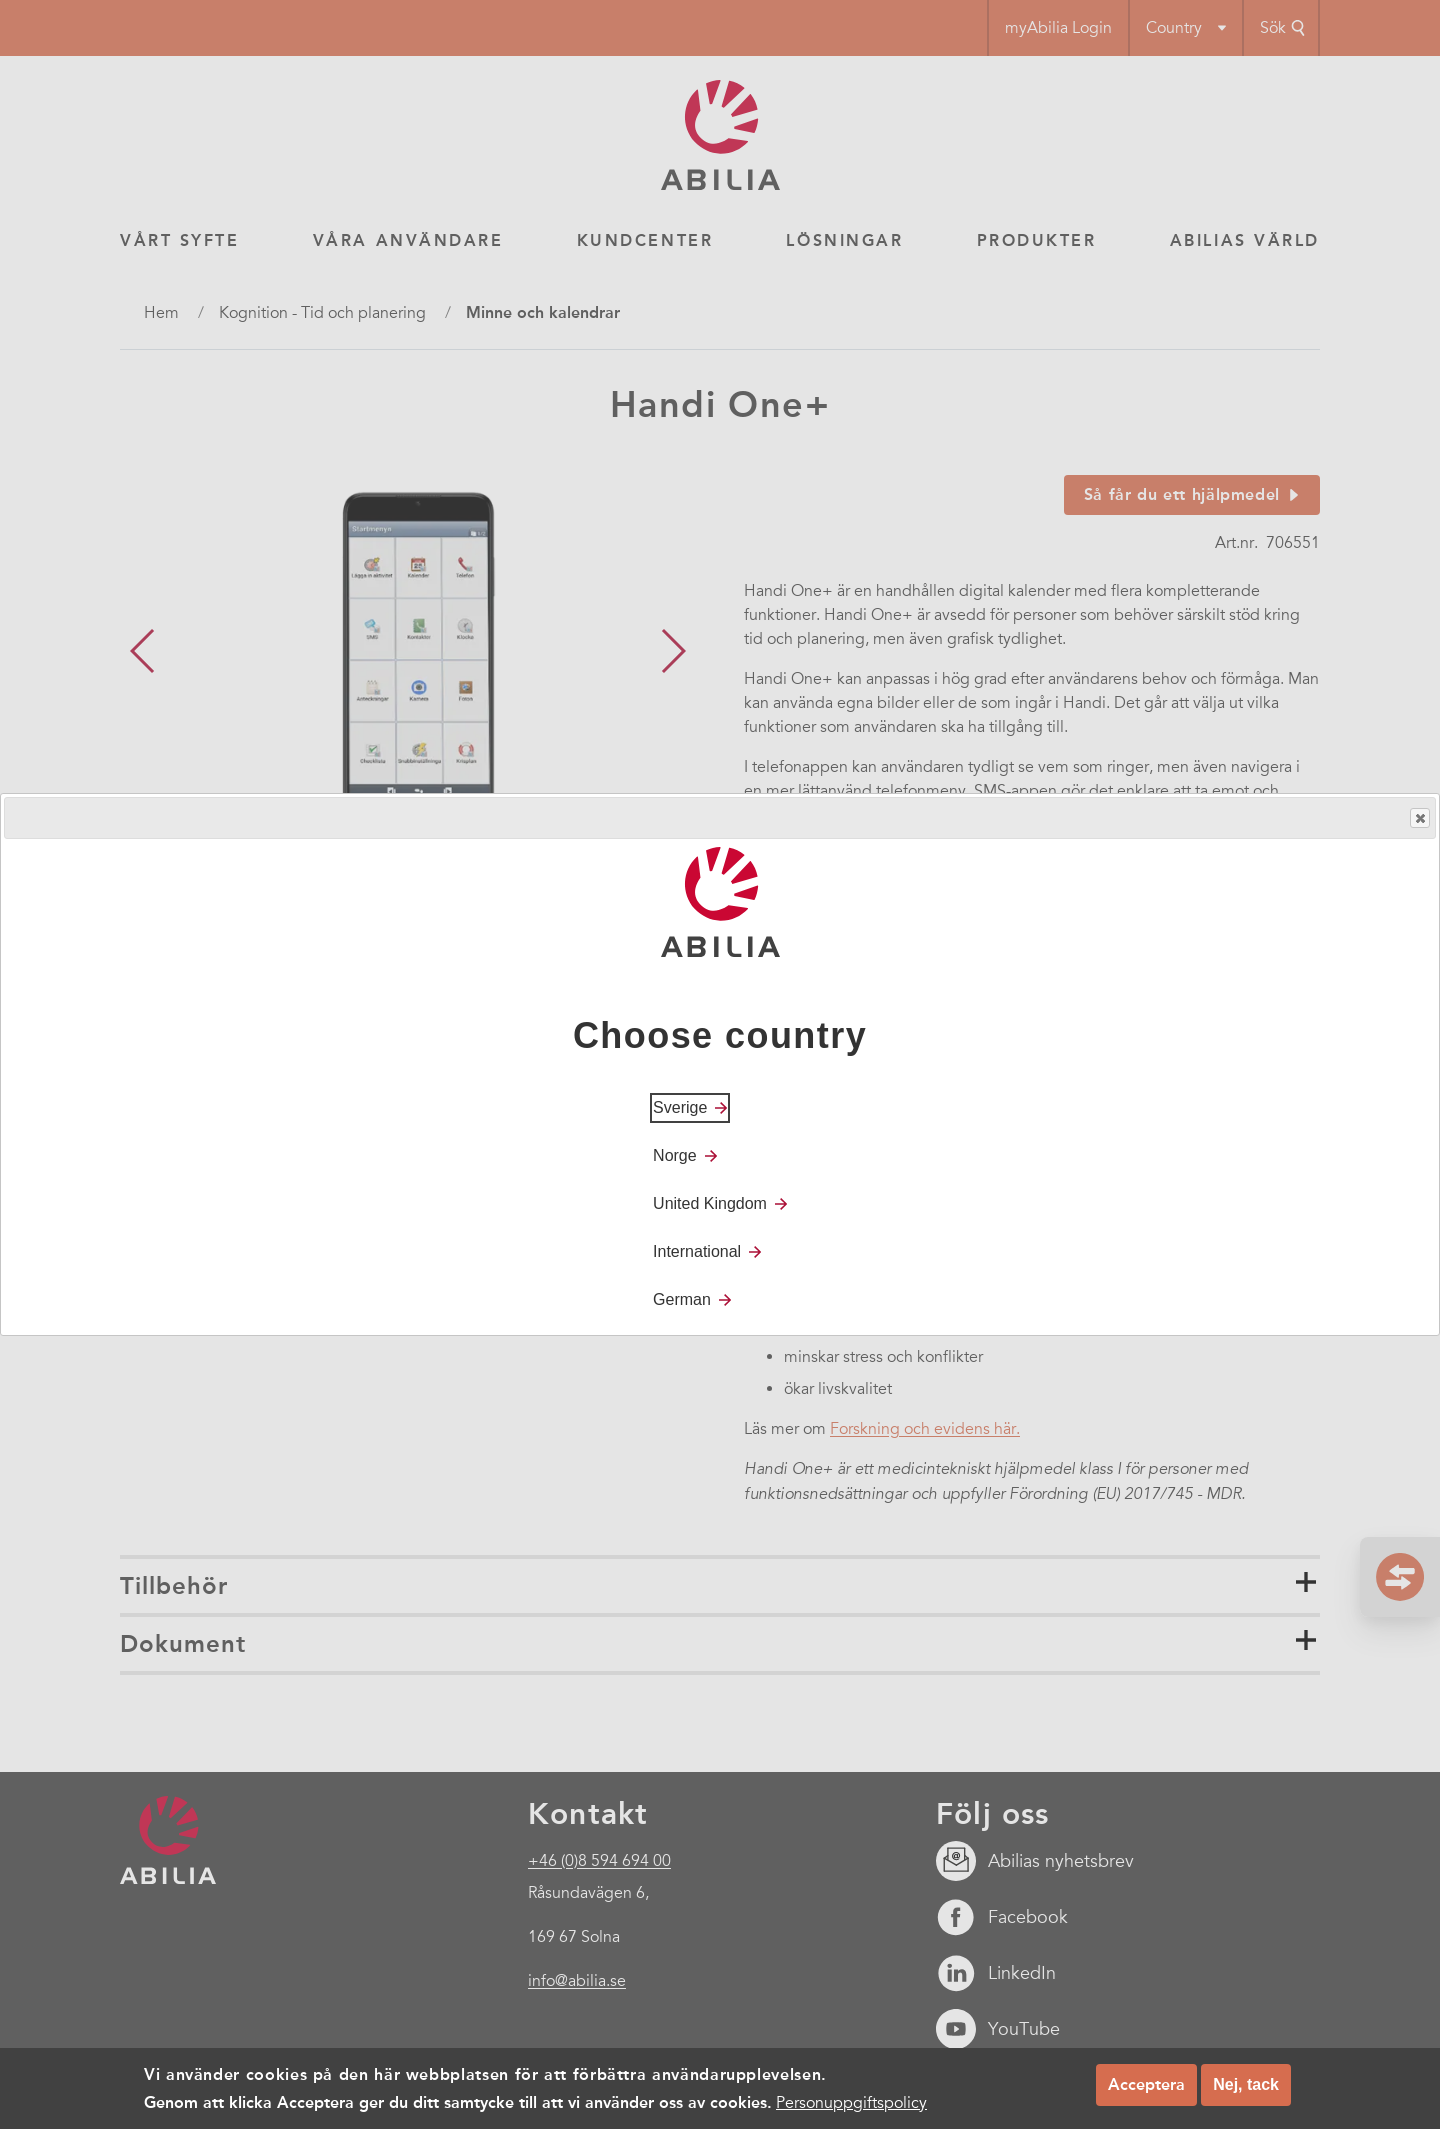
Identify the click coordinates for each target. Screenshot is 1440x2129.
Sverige (680, 1107)
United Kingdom (710, 1203)
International (697, 1251)
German (682, 1299)
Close (1419, 818)
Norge (675, 1155)
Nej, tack (1246, 2084)
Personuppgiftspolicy (851, 2103)
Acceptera (1146, 2084)
